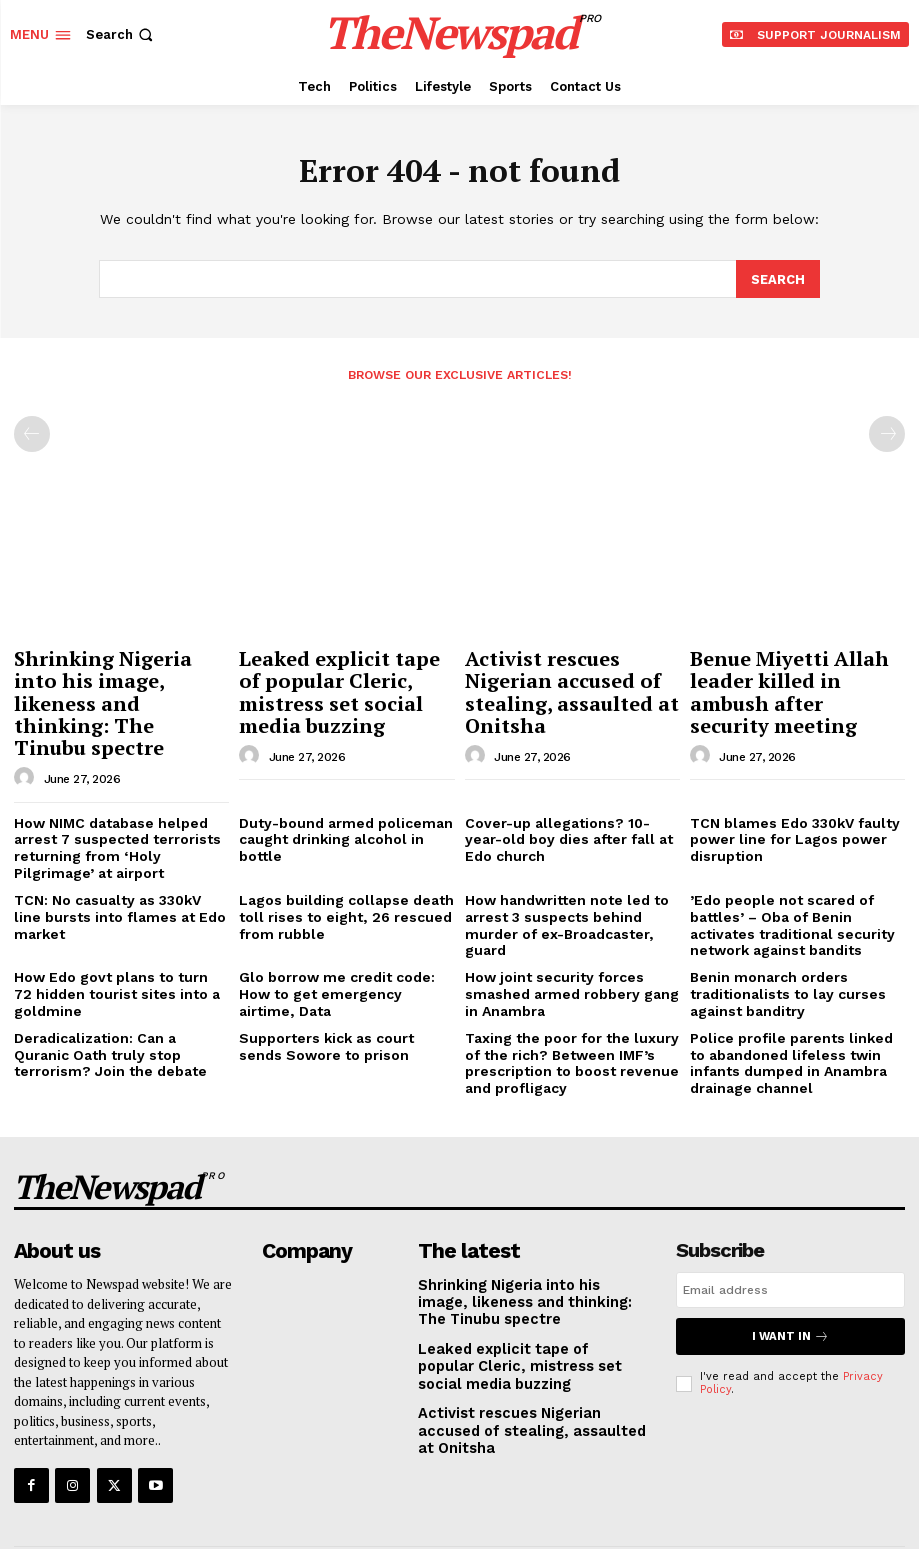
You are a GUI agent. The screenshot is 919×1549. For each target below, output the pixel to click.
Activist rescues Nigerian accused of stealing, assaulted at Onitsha (569, 674)
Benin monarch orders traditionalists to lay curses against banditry (780, 945)
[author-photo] (27, 741)
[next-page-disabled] (887, 433)
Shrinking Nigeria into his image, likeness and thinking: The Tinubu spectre (112, 683)
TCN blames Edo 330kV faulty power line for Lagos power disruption (787, 800)
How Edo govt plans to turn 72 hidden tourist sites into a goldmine (112, 945)
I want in (790, 1275)
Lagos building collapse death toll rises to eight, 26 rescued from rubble (337, 872)
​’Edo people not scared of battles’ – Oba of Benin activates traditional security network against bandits (796, 880)
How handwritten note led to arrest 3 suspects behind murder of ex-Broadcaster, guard (558, 880)
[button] (121, 34)
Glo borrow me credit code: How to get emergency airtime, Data (346, 937)
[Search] (778, 279)
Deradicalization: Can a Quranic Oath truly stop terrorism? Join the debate (119, 1001)
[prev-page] (32, 433)
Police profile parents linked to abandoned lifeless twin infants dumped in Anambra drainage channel (793, 1009)
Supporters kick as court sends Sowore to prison (342, 993)
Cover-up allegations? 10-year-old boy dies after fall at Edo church (567, 800)
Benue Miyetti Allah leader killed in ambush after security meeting (790, 674)
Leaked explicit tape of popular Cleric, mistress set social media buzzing (343, 674)
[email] (790, 1230)
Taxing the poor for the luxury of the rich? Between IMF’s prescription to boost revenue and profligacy (571, 1009)
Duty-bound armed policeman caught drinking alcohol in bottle (345, 792)
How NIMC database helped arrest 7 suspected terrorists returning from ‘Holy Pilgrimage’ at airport (117, 808)
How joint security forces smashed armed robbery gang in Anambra (571, 945)
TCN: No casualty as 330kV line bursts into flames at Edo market (121, 864)
